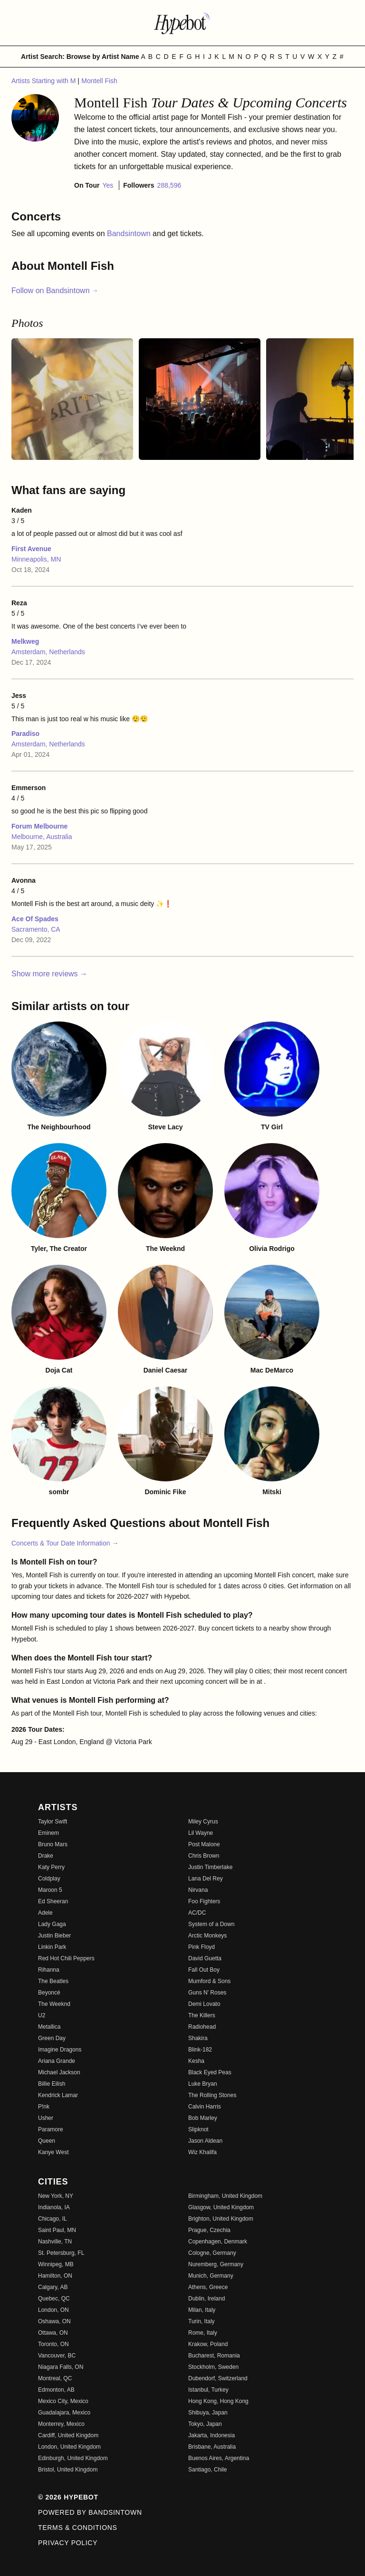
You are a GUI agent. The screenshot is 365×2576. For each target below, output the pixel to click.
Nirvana (198, 1890)
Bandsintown (130, 233)
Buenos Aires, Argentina (218, 2458)
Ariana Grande (56, 2061)
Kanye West (53, 2152)
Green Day (52, 2038)
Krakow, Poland (208, 2344)
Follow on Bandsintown (54, 290)
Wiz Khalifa (202, 2152)
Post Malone (204, 1844)
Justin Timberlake (210, 1867)
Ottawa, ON (53, 2332)
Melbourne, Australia (41, 836)
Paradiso (25, 733)
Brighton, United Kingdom (220, 2218)
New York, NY (55, 2196)
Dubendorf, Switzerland (218, 2378)
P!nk (43, 2106)
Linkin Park (52, 1947)
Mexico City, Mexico (63, 2401)
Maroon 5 (50, 1890)
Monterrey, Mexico (61, 2424)
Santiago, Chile (207, 2469)
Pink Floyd (201, 1947)
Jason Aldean (205, 2140)
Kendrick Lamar (58, 2095)
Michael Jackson (59, 2072)
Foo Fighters (204, 1901)
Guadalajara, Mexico (64, 2412)
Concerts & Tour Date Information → (64, 1543)
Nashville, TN (55, 2241)
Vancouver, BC (57, 2355)
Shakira (198, 2038)
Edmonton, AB (56, 2389)
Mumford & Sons (209, 1981)
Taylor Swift (52, 1821)
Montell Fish (99, 81)
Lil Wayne (200, 1833)
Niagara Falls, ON (60, 2367)
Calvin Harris (204, 2106)
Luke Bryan (202, 2083)
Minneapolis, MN (36, 559)
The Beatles (53, 1981)
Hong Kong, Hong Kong (218, 2401)
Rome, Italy (202, 2332)
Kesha (196, 2061)
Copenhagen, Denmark (217, 2241)
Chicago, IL (52, 2218)
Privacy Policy (67, 2543)
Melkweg (25, 641)
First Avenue (31, 549)
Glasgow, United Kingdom (221, 2207)
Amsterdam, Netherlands (48, 652)
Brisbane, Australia (212, 2446)
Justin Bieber (54, 1935)
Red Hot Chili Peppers (66, 1958)
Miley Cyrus (203, 1821)
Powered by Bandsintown (90, 2512)
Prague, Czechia (209, 2230)
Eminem (48, 1833)
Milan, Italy (201, 2310)
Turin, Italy (201, 2321)
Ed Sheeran (53, 1901)
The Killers (201, 2015)
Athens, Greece (208, 2287)
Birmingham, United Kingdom (225, 2196)
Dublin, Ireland (206, 2298)
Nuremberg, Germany (215, 2264)
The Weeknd (54, 2004)
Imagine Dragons (59, 2049)
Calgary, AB (52, 2287)
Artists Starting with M (44, 81)
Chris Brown (203, 1855)
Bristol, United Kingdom (67, 2469)
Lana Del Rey (205, 1878)
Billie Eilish (51, 2083)
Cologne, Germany (212, 2253)
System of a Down (211, 1924)
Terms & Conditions (77, 2527)
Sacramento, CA (35, 929)
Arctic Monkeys (207, 1935)
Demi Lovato (204, 2004)
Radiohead (202, 2026)
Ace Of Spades (34, 919)
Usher (45, 2118)
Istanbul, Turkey (208, 2389)
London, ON (53, 2310)
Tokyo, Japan (205, 2424)
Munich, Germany (210, 2275)
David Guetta (204, 1958)
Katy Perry (51, 1867)
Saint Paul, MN (57, 2230)
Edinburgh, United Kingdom (73, 2458)
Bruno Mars (52, 1844)
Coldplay (49, 1878)
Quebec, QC (54, 2298)
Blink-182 (200, 2049)
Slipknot (198, 2129)
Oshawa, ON (54, 2321)
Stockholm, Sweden (213, 2367)
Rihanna (48, 1969)
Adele (45, 1912)
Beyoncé (49, 1992)
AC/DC (197, 1912)
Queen (46, 2140)
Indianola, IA (54, 2207)
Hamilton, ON (55, 2275)
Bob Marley (202, 2118)
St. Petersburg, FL (61, 2253)
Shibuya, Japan (208, 2412)
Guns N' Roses (207, 1992)
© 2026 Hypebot (68, 2497)
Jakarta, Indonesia (211, 2435)
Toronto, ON (53, 2344)
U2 (41, 2015)
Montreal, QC (55, 2378)
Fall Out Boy (204, 1969)
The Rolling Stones (212, 2095)
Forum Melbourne (39, 826)
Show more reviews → (49, 974)
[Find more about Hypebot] (182, 23)
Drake (45, 1855)
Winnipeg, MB (56, 2264)
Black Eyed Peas (209, 2072)
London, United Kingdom (69, 2446)
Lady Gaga (52, 1924)
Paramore (50, 2129)
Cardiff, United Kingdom (68, 2435)
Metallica (49, 2026)
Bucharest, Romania (214, 2355)
